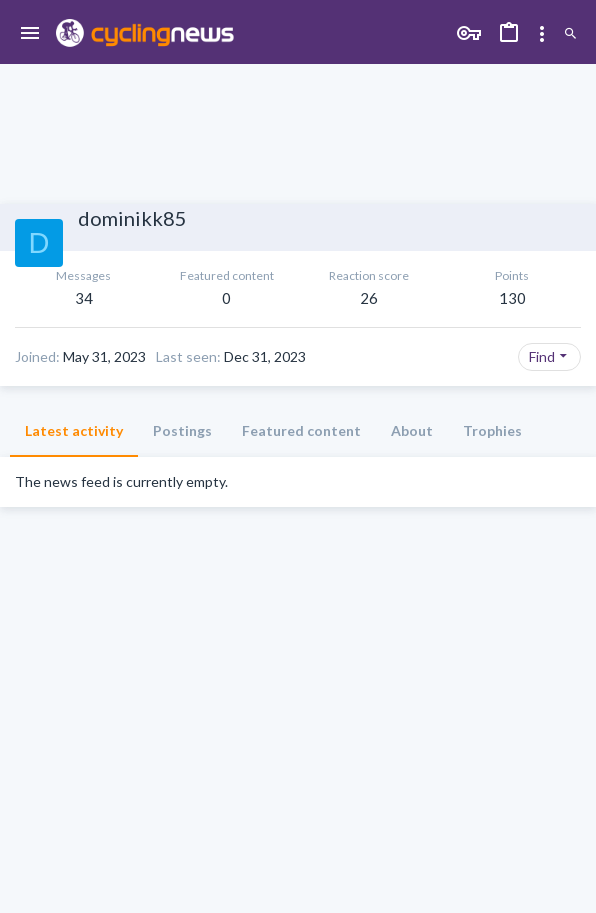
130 (512, 298)
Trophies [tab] (492, 430)
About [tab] (412, 430)
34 (84, 298)
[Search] (570, 34)
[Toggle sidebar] (542, 34)
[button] (30, 34)
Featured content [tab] (301, 430)
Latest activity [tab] (74, 430)
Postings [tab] (182, 430)
